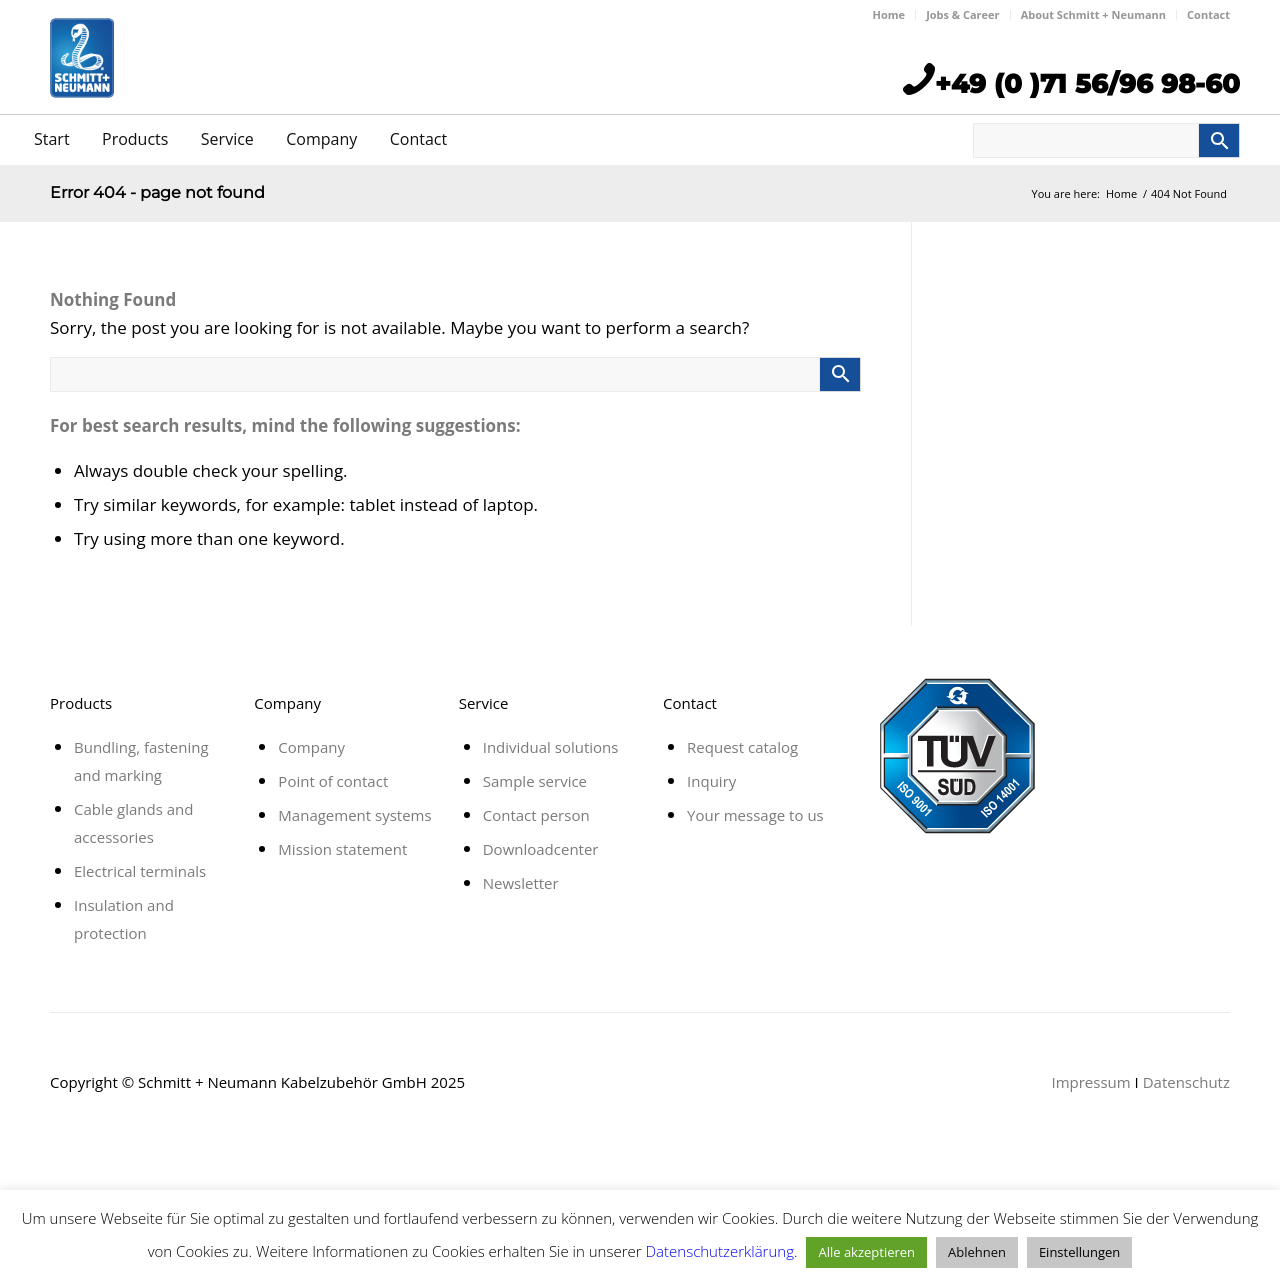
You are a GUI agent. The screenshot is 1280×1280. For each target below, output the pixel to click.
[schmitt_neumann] (82, 93)
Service (227, 139)
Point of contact (333, 781)
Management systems (354, 815)
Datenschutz (1186, 1082)
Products (135, 139)
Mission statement (342, 849)
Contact (1208, 14)
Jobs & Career (963, 14)
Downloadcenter (541, 849)
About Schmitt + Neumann (1093, 14)
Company (321, 139)
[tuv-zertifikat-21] (957, 756)
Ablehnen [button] (977, 1252)
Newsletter (521, 883)
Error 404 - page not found (157, 192)
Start (52, 139)
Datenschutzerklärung (720, 1251)
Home (889, 14)
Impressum (1090, 1082)
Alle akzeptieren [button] (866, 1252)
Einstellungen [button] (1079, 1252)
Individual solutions (551, 747)
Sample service (535, 781)
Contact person (536, 815)
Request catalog (742, 747)
